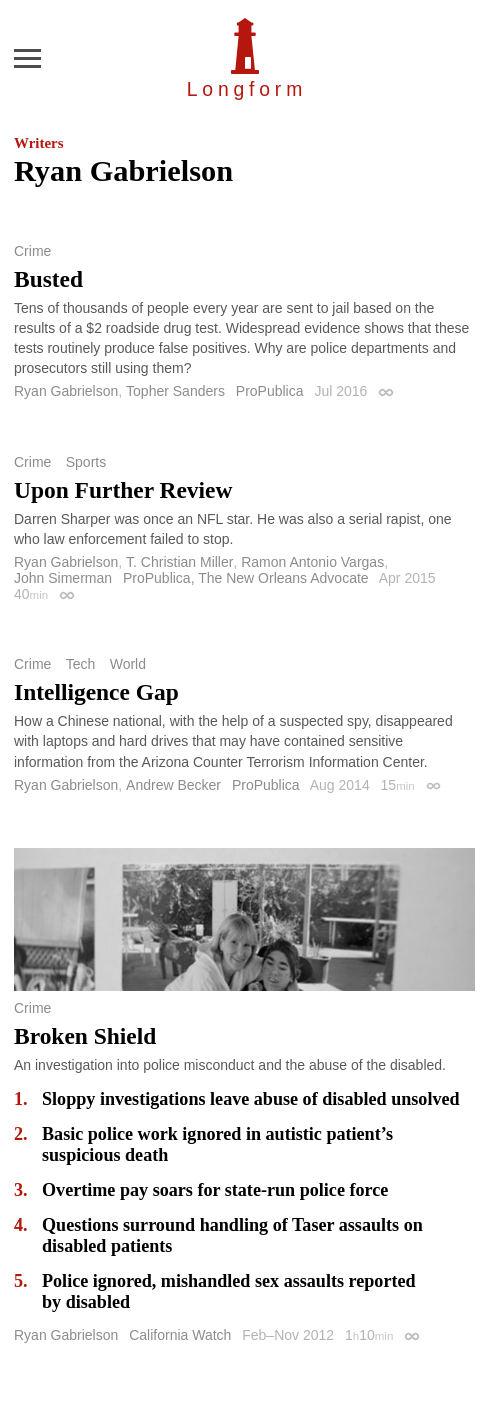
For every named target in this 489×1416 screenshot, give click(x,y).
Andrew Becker (173, 785)
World (128, 664)
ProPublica (270, 391)
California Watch (180, 1335)
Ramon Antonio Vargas (312, 562)
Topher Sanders (175, 391)
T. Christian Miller (179, 562)
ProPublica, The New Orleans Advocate (246, 578)
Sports (86, 462)
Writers (38, 143)
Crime (32, 251)
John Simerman (63, 578)
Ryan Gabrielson (66, 391)
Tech (81, 664)
